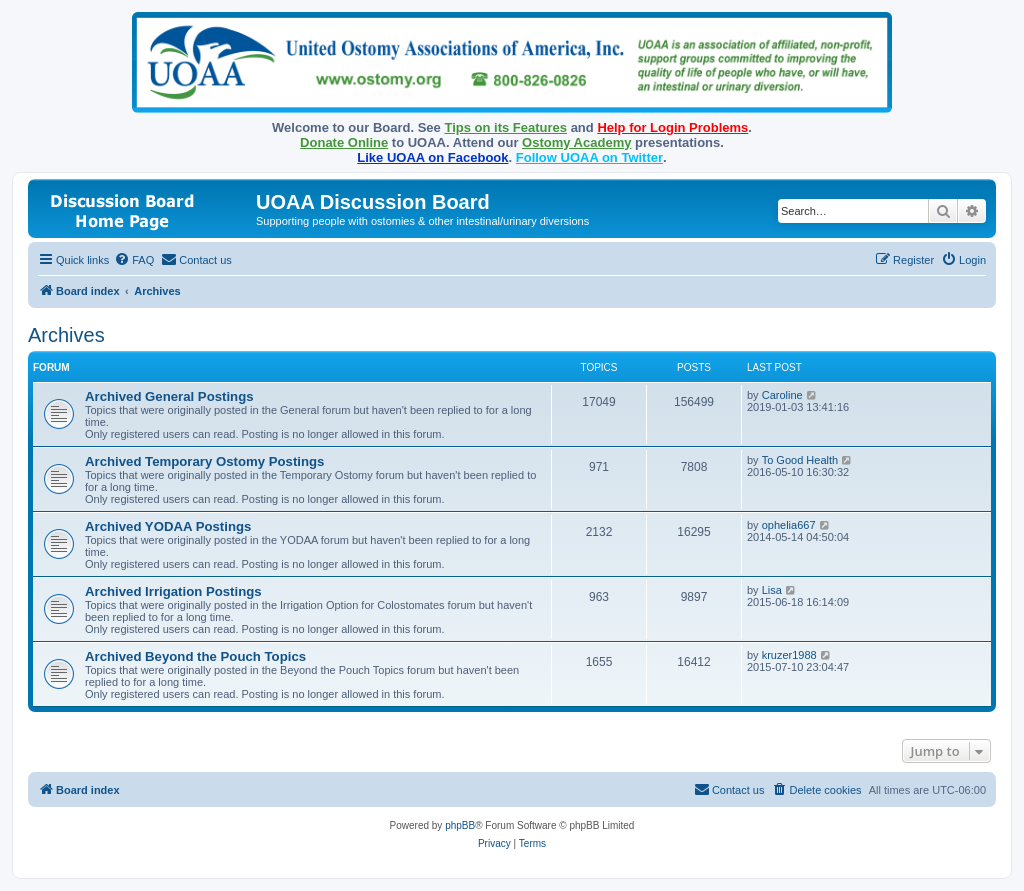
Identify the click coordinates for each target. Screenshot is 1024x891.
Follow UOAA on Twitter (589, 157)
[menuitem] (134, 260)
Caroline (782, 395)
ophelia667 (789, 525)
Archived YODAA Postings (168, 526)
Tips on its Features (505, 127)
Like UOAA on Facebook (432, 157)
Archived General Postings (169, 396)
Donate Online (344, 142)
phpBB (460, 825)
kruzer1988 (789, 655)
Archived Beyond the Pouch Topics (195, 656)
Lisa (772, 590)
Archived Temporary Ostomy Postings (204, 461)
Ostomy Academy (576, 142)
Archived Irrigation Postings (173, 591)
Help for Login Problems (672, 127)
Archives (66, 335)
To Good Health (800, 460)
